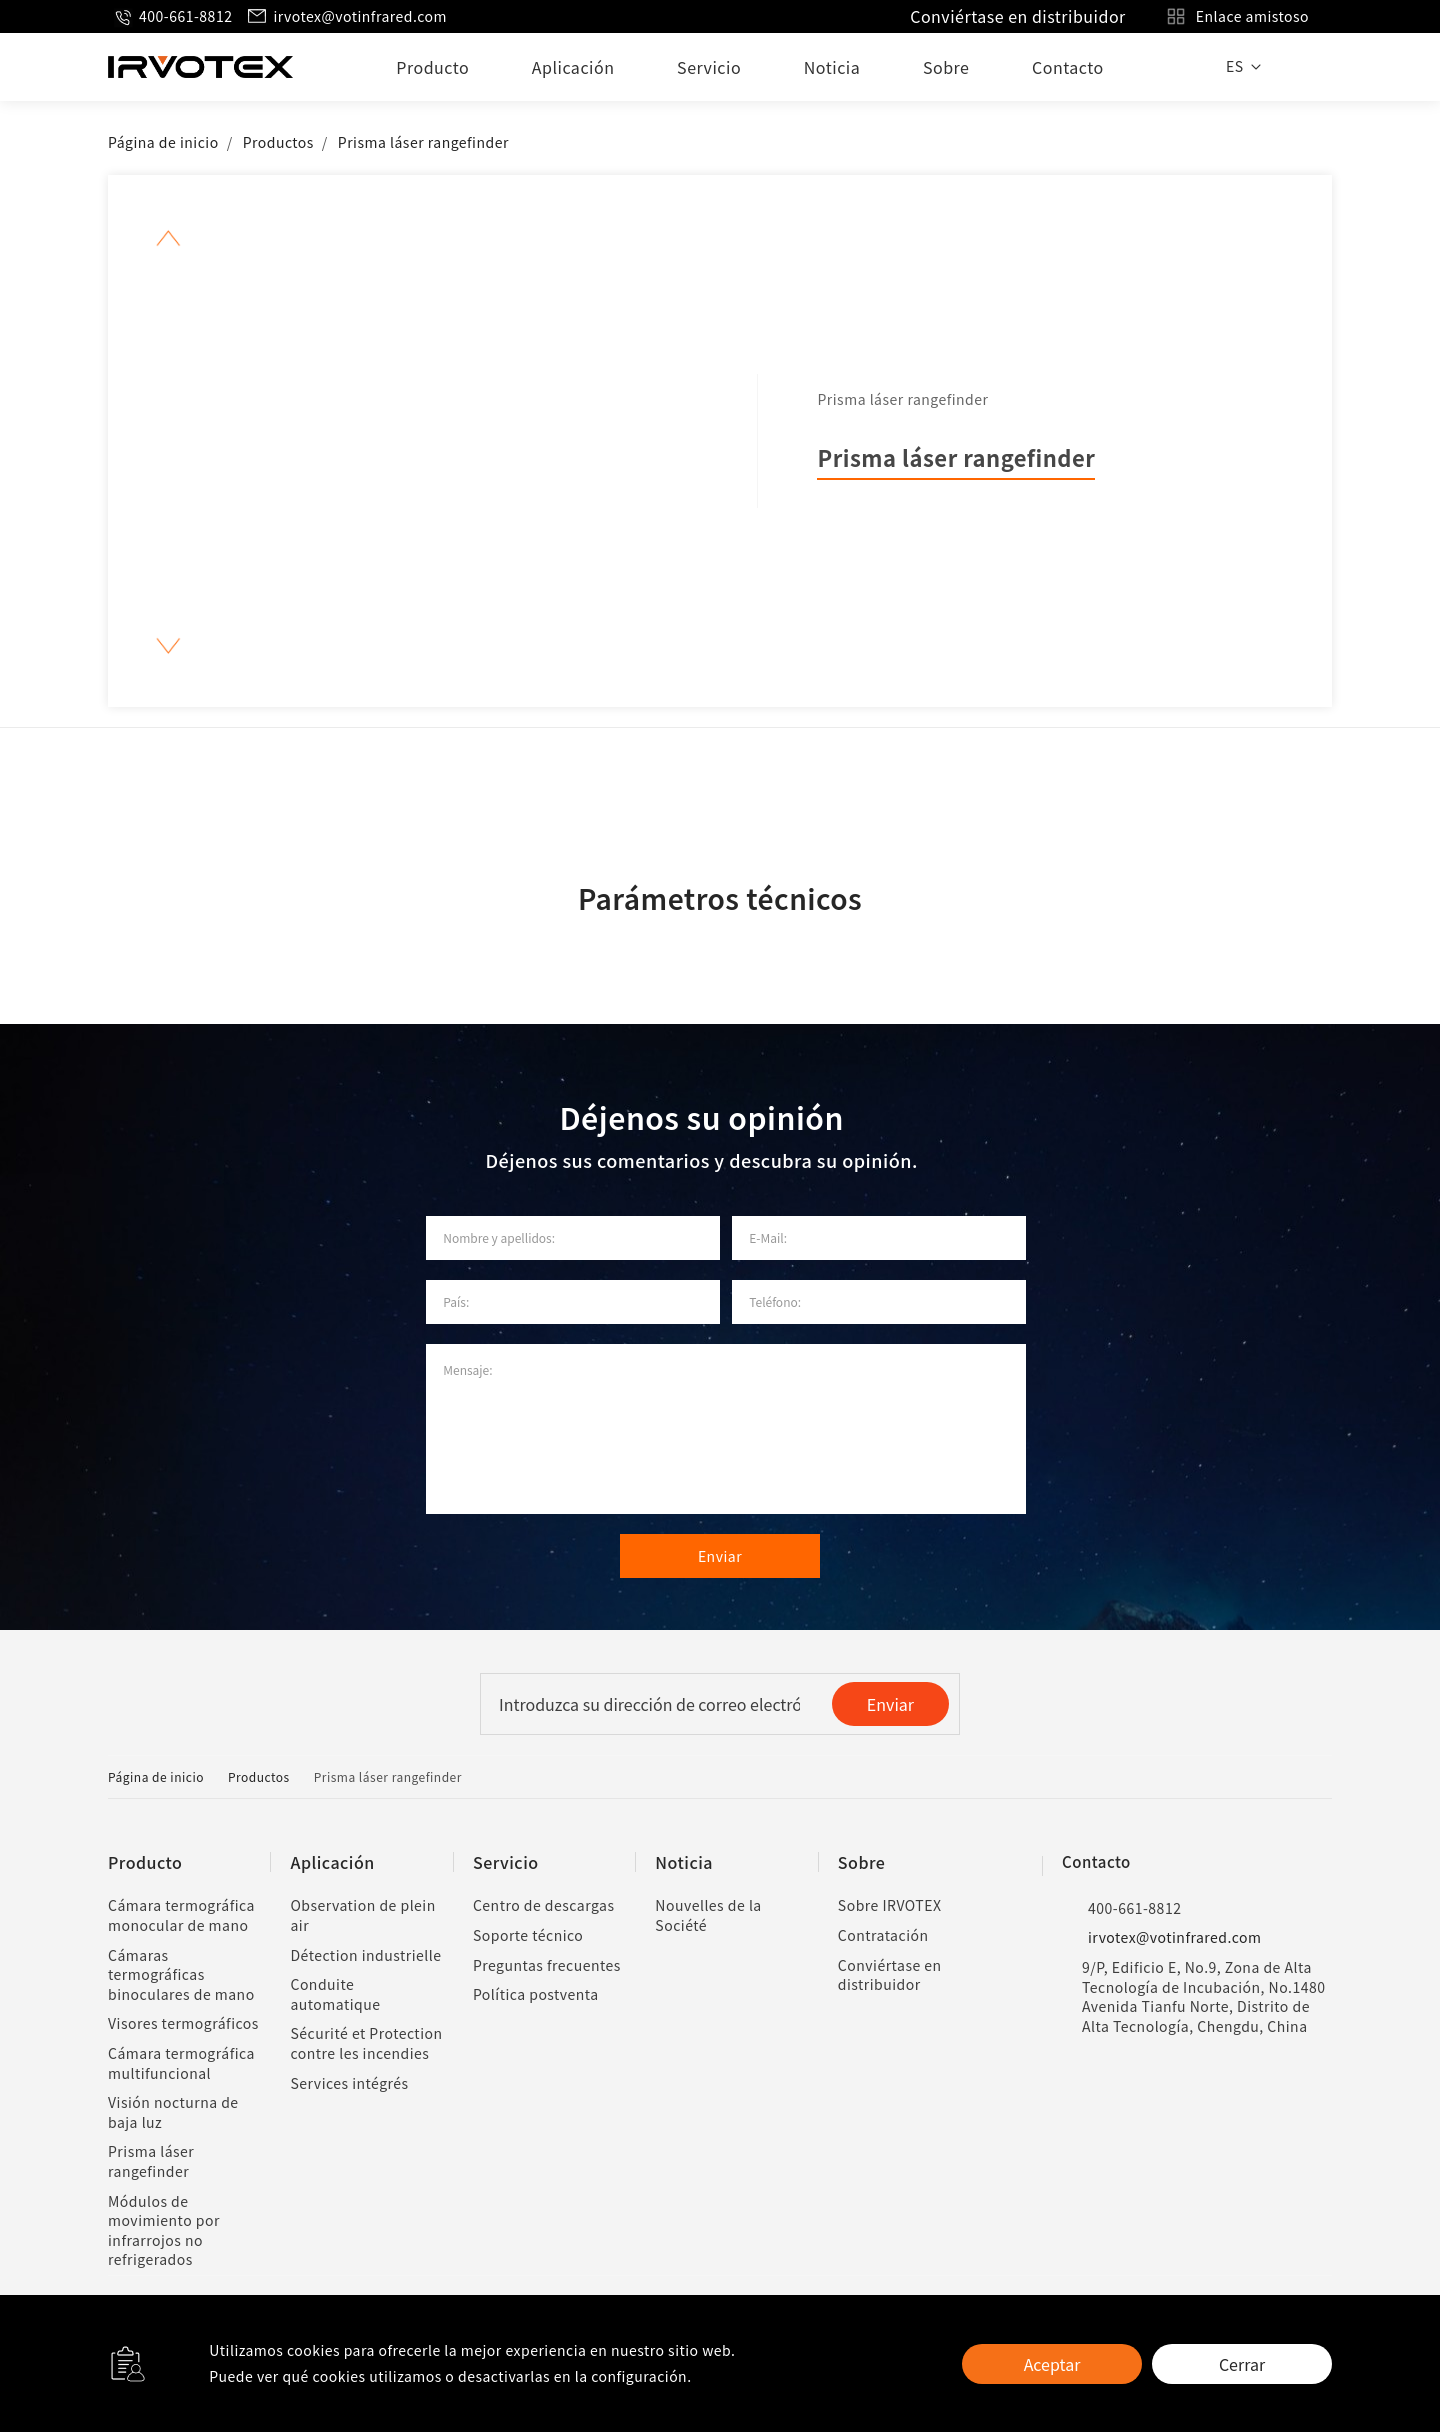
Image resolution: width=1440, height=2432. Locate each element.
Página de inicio (163, 142)
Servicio (709, 67)
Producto (432, 67)
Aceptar (1052, 2364)
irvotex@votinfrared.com (346, 16)
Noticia (832, 67)
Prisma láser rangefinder (423, 142)
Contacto (1068, 67)
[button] (168, 238)
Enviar (890, 1704)
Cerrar (1242, 2364)
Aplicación (573, 67)
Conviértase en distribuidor (1018, 16)
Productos (278, 142)
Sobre (946, 67)
